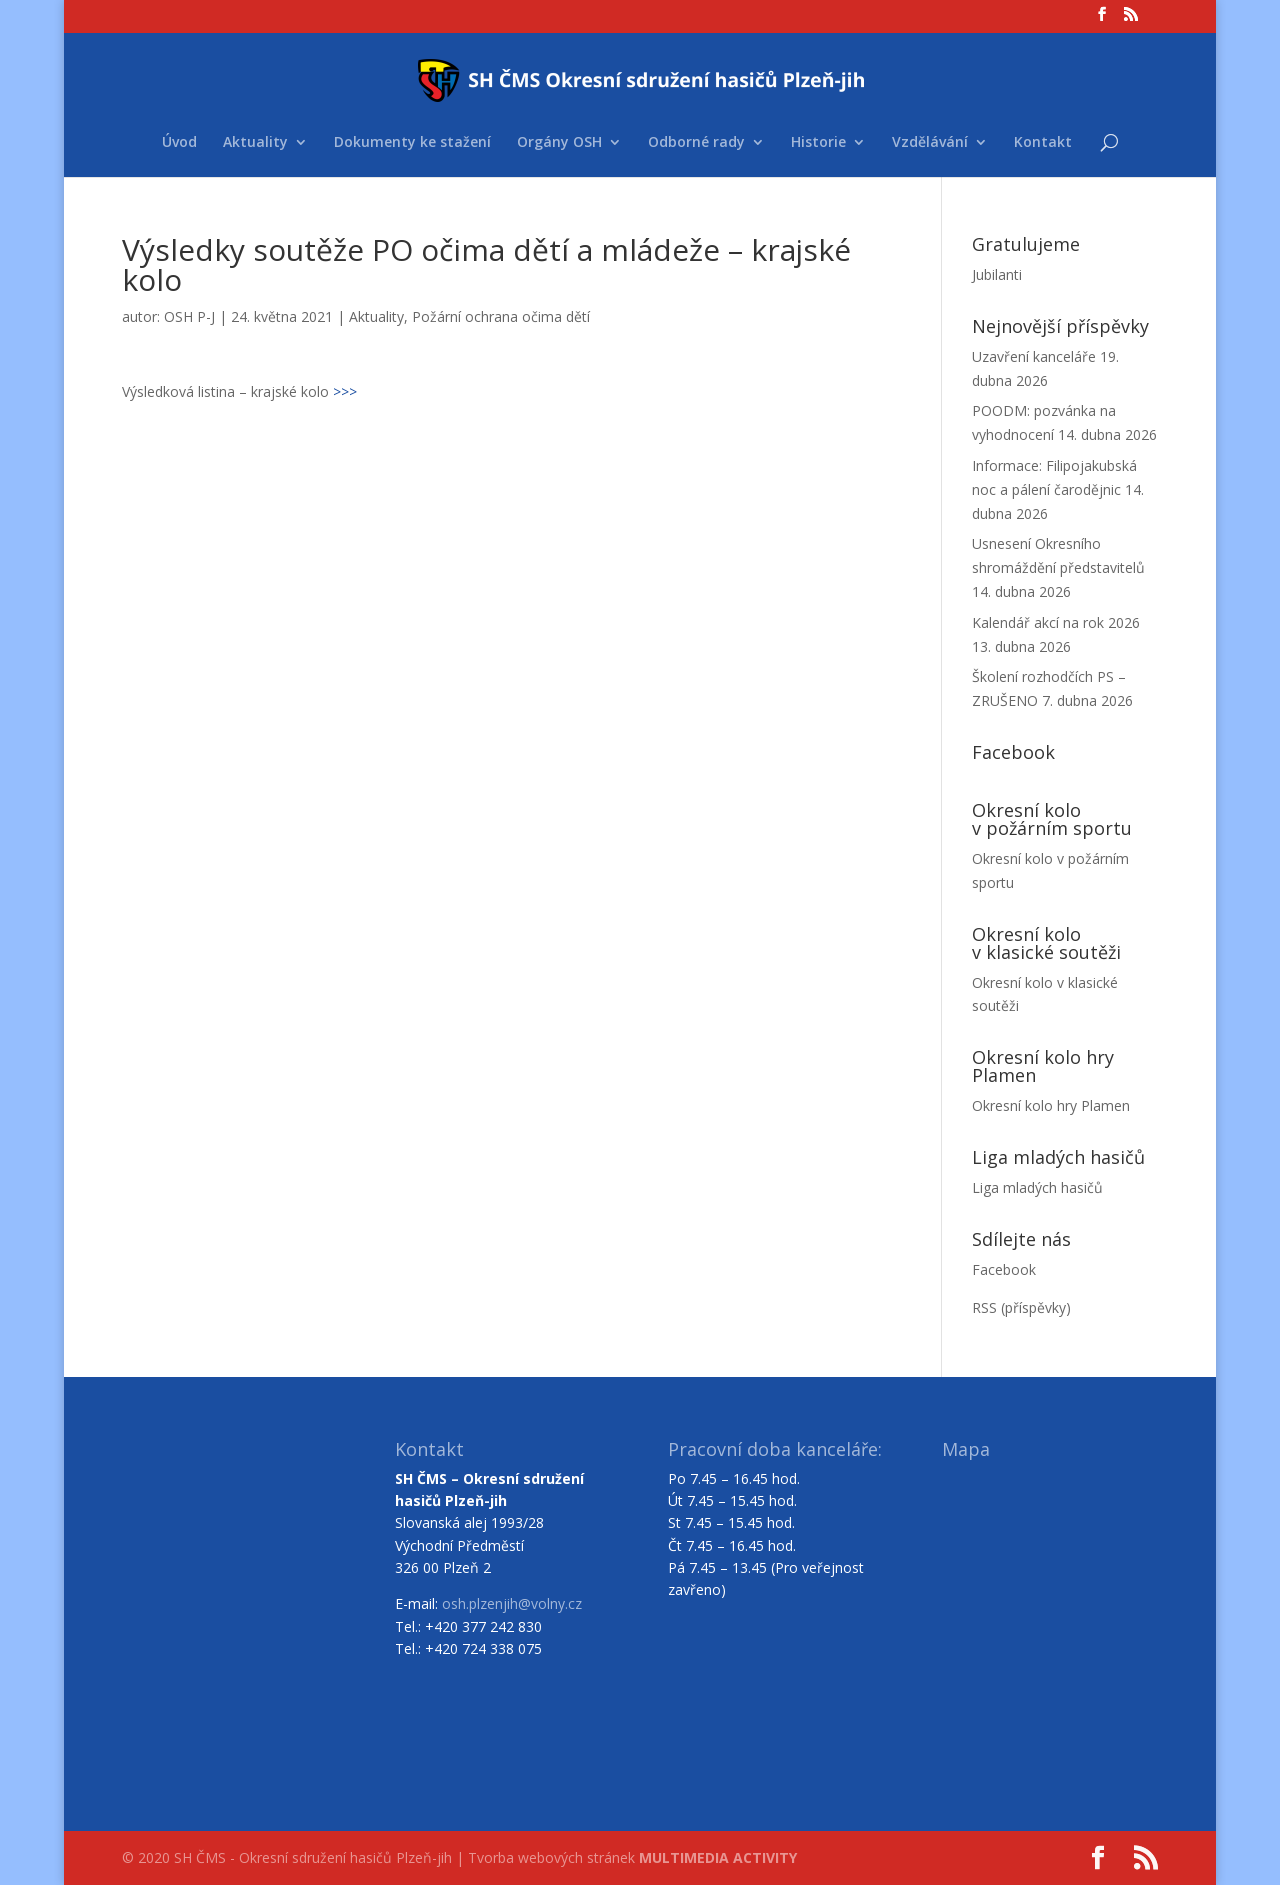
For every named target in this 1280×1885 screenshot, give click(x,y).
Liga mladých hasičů (1037, 1187)
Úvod (179, 143)
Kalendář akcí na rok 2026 (1056, 622)
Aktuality (255, 143)
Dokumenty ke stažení (412, 143)
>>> (345, 391)
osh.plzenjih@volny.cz (512, 1603)
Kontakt (1043, 143)
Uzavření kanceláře (1034, 356)
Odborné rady (696, 143)
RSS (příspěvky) (1021, 1307)
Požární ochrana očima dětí (501, 316)
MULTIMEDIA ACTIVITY (718, 1857)
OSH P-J (189, 316)
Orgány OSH (559, 143)
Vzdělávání (930, 143)
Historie (818, 143)
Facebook (1004, 1269)
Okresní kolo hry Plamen (1051, 1105)
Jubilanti (997, 274)
